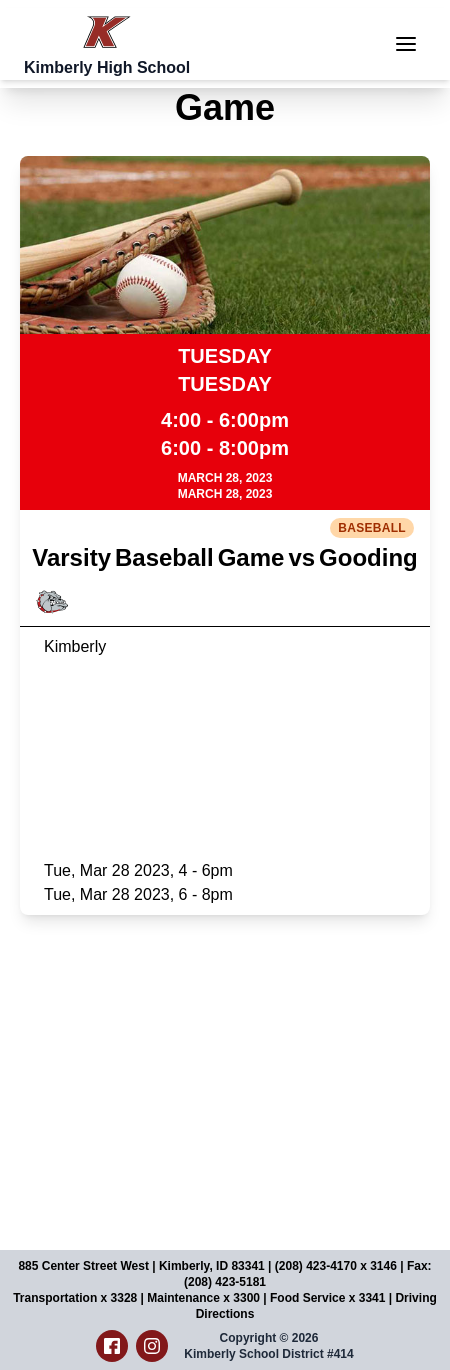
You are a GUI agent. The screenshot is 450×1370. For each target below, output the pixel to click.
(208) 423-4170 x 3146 (336, 1266)
